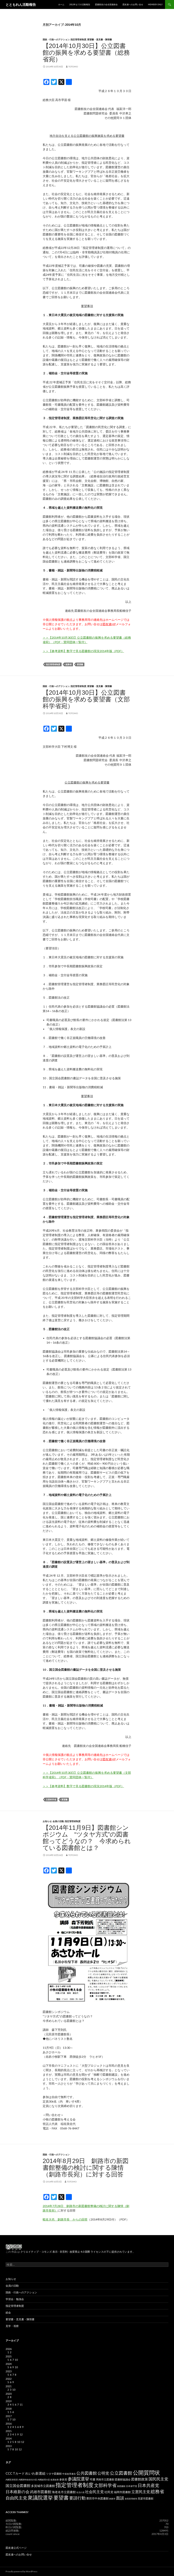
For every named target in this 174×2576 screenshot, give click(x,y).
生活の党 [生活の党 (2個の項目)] (80, 2492)
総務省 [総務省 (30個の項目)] (157, 2491)
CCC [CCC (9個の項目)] (9, 2473)
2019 (9, 2401)
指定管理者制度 (78, 39)
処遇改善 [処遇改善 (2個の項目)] (55, 2479)
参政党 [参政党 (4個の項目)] (63, 2479)
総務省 (68, 664)
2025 (9, 2356)
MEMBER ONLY (155, 4)
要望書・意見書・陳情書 (99, 39)
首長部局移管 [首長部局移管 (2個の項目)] (131, 2498)
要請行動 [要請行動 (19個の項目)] (77, 2498)
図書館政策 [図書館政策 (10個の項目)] (139, 2479)
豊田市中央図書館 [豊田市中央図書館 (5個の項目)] (97, 2498)
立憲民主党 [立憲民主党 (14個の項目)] (140, 2491)
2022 (9, 2378)
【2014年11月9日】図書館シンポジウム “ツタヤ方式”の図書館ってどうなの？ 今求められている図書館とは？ (87, 1837)
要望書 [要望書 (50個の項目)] (61, 2497)
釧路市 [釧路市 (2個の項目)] (112, 2498)
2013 (9, 2446)
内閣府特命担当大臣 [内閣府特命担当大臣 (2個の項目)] (28, 2479)
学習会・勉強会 (15, 2299)
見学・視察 (12, 2326)
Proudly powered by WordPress (21, 2571)
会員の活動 (58, 1821)
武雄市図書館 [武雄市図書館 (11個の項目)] (40, 2492)
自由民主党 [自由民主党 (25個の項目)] (16, 2497)
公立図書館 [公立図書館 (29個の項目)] (121, 2473)
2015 (9, 2431)
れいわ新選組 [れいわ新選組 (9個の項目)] (35, 2473)
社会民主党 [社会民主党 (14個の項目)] (94, 2491)
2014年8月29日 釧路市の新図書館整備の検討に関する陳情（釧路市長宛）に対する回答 (86, 2167)
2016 (9, 2423)
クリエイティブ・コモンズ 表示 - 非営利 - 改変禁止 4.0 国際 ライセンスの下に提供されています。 (77, 2251)
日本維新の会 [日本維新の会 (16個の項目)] (17, 2491)
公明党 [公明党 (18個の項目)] (103, 2473)
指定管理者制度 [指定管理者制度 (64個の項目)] (75, 2485)
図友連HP (109, 624)
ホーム (61, 4)
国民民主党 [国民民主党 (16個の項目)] (158, 2479)
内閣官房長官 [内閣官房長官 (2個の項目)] (12, 2479)
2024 (9, 2363)
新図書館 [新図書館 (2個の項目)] (121, 2486)
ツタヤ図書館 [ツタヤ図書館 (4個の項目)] (54, 2473)
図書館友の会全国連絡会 (106, 4)
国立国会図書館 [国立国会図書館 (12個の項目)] (18, 2485)
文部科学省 (51, 1799)
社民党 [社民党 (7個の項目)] (108, 2492)
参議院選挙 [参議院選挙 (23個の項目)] (78, 2478)
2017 (9, 2416)
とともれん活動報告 (21, 4)
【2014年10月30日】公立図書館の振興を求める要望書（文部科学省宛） (86, 699)
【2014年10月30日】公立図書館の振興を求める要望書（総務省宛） (86, 52)
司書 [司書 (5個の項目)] (92, 2479)
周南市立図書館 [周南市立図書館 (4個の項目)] (105, 2479)
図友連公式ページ (16, 2547)
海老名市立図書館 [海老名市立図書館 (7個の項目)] (64, 2492)
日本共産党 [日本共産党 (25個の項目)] (148, 2485)
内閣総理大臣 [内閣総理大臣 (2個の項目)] (44, 2479)
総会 (8, 2312)
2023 (9, 2371)
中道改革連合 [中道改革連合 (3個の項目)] (69, 2473)
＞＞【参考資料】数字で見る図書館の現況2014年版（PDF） (83, 651)
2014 (9, 2438)
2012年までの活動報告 (79, 4)
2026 (9, 2348)
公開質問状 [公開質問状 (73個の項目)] (146, 2472)
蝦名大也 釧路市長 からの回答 (65, 2219)
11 (21, 2404)
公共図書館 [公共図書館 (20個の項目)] (86, 2473)
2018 (9, 2408)
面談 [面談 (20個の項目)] (120, 2497)
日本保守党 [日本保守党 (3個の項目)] (131, 2486)
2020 (9, 2393)
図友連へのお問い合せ (133, 4)
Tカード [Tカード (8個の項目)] (19, 2473)
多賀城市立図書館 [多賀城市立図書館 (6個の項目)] (43, 2486)
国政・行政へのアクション (56, 39)
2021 (9, 2386)
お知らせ (47, 1821)
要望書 (80, 664)
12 (21, 2434)
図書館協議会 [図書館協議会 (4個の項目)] (123, 2479)
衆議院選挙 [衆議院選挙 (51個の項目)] (40, 2497)
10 (16, 2359)
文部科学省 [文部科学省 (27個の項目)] (105, 2485)
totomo (73, 66)
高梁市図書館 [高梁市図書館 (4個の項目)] (145, 2498)
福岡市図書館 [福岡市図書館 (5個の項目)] (122, 2492)
